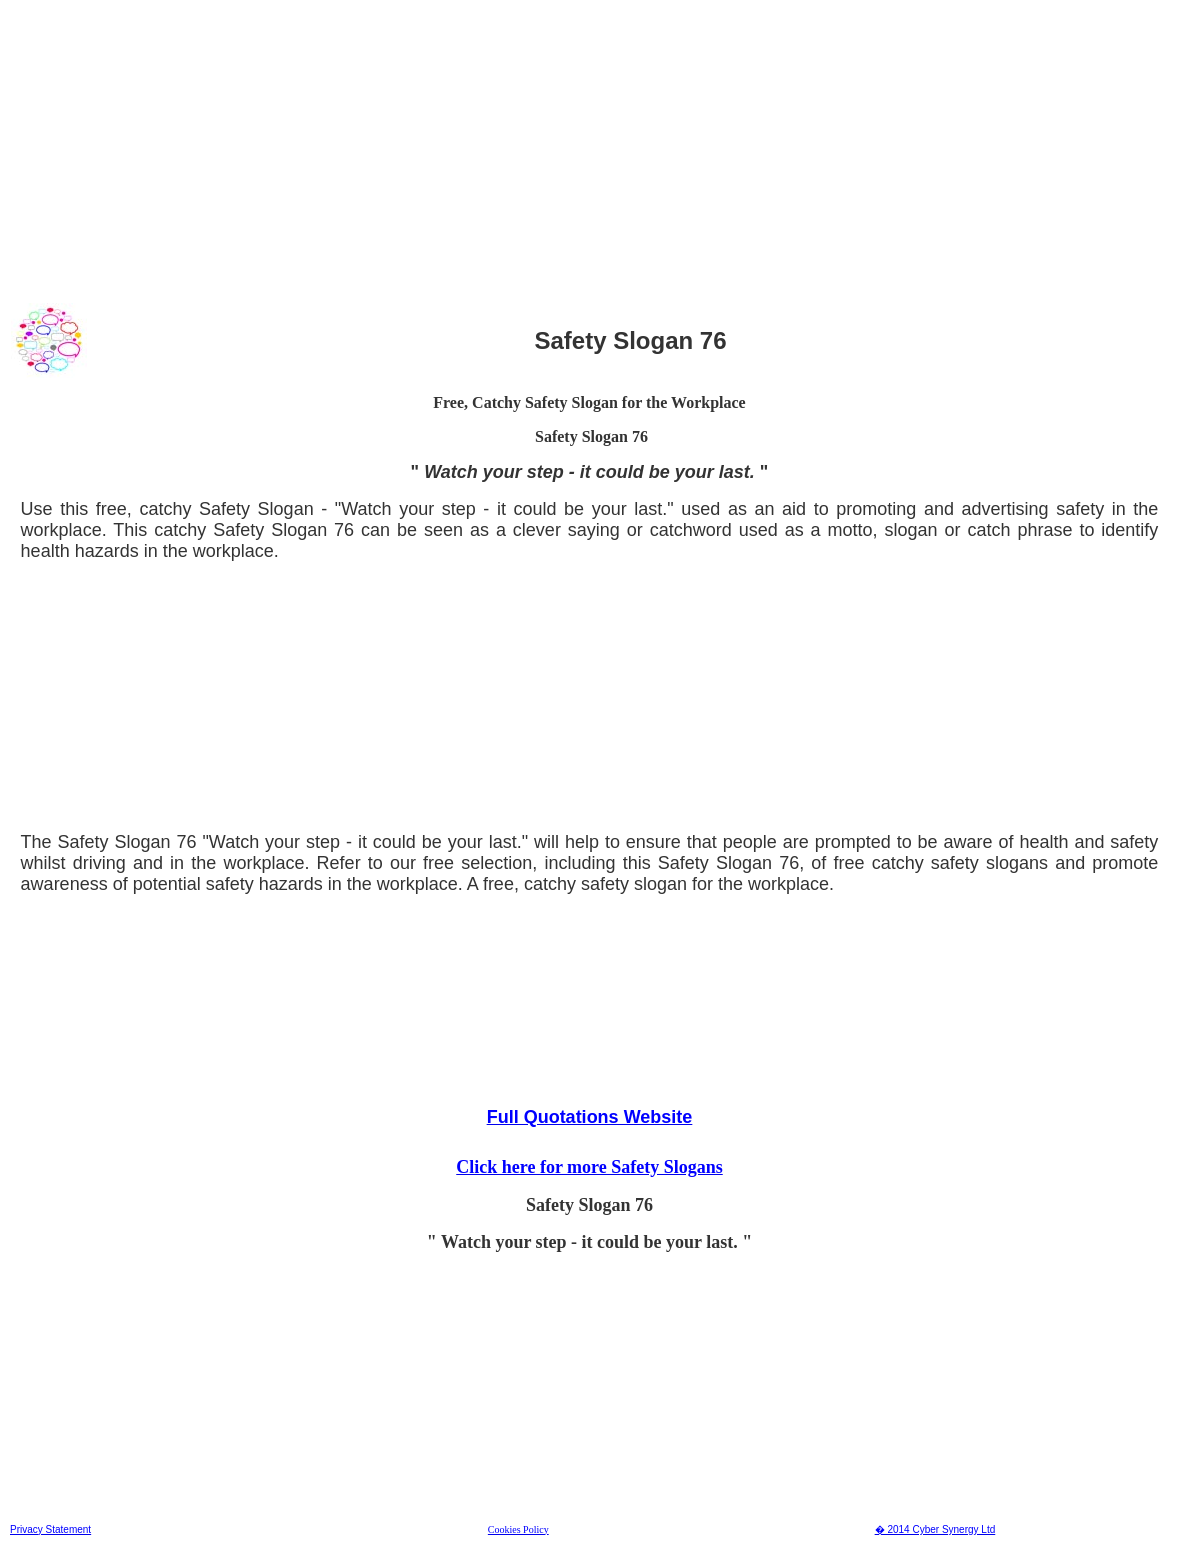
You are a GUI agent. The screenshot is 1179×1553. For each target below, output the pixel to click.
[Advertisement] (589, 149)
